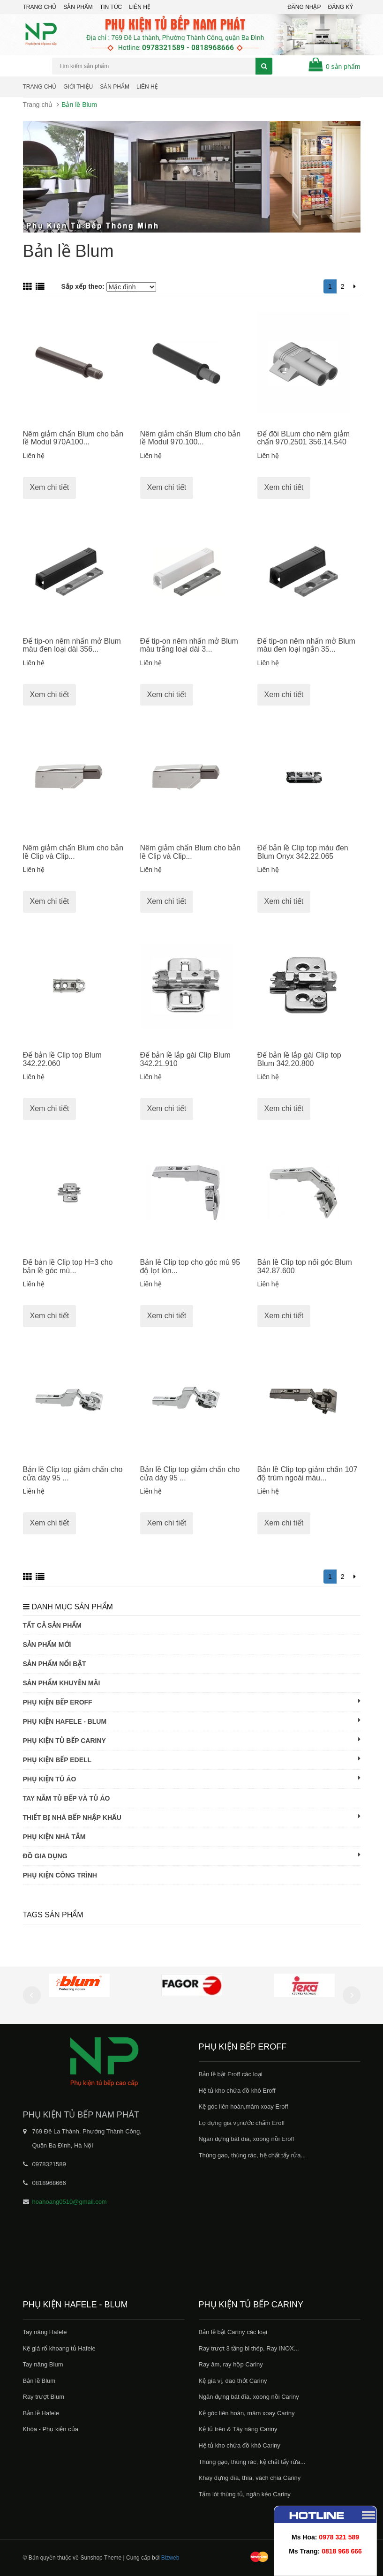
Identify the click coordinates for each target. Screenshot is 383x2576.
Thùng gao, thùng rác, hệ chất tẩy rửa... (252, 2155)
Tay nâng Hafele (45, 2332)
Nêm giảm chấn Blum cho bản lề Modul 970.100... (190, 438)
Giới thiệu (78, 86)
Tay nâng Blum (43, 2364)
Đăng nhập (304, 7)
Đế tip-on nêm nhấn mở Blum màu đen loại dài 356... (72, 645)
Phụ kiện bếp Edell (191, 1759)
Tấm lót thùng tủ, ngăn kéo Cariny (245, 2494)
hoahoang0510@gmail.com (69, 2201)
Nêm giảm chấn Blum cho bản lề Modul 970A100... (73, 438)
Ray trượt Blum (44, 2396)
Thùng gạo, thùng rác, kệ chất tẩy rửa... (252, 2461)
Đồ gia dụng (191, 1855)
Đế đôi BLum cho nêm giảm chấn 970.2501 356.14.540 (303, 438)
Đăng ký (340, 7)
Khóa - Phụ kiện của (50, 2429)
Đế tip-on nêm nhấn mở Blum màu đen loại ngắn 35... (306, 645)
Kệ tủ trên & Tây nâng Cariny (238, 2429)
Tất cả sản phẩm (52, 1625)
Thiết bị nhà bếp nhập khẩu (191, 1817)
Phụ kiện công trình (60, 1875)
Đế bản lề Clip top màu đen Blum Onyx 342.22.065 (302, 852)
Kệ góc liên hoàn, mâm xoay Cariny (247, 2413)
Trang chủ (40, 86)
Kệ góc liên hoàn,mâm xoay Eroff (243, 2106)
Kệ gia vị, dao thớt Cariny (233, 2380)
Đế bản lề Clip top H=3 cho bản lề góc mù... (68, 1266)
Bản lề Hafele (41, 2413)
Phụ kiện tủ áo (191, 1778)
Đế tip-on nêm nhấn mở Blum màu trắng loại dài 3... (189, 645)
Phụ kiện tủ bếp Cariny (191, 1740)
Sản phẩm (78, 7)
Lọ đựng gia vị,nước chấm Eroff (242, 2122)
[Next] (354, 286)
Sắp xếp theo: (83, 286)
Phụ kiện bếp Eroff (191, 1701)
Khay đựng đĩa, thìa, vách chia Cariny (250, 2477)
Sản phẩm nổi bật (54, 1663)
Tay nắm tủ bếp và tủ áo (66, 1798)
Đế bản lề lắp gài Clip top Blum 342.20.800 (299, 1059)
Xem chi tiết (49, 487)
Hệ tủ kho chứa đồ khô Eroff (237, 2090)
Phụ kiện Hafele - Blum (191, 1721)
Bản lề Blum (39, 2380)
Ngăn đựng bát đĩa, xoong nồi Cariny (249, 2396)
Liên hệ (139, 7)
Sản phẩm (114, 86)
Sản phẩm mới (47, 1644)
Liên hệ (147, 86)
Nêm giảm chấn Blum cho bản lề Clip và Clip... (73, 852)
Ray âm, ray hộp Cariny (231, 2364)
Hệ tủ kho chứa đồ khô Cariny (239, 2445)
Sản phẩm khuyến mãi (61, 1683)
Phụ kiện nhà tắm (54, 1836)
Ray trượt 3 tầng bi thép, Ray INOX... (249, 2348)
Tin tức (111, 7)
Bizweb (170, 2557)
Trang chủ (40, 7)
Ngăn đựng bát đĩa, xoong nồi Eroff (246, 2138)
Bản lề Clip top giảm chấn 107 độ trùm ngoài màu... (307, 1473)
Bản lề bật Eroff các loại (231, 2074)
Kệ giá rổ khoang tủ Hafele (59, 2348)
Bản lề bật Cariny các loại (233, 2332)
